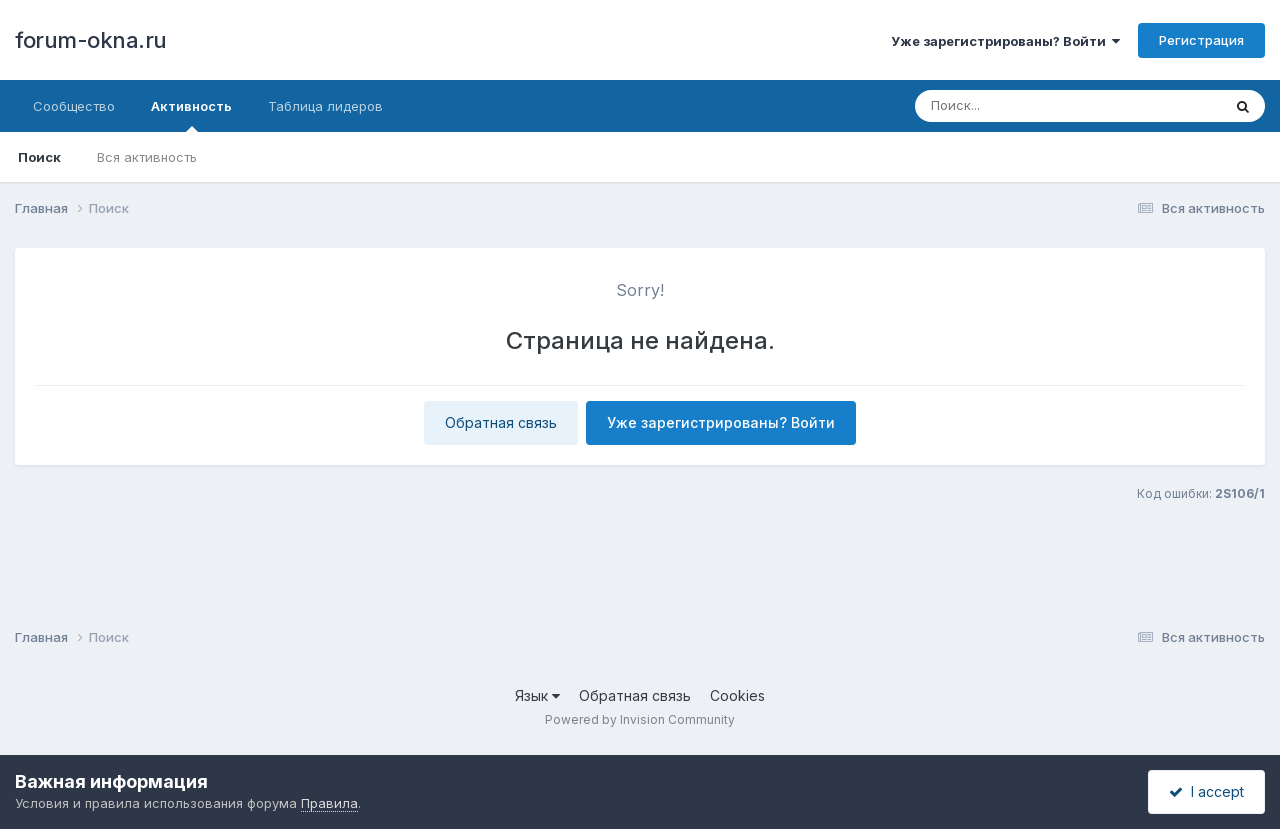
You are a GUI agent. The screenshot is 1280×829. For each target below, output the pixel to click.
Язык (537, 695)
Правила (329, 803)
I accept (1206, 791)
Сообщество (74, 106)
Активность (191, 115)
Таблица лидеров (325, 106)
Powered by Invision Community (640, 719)
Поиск (39, 157)
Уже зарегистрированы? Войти (1005, 41)
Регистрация (1201, 40)
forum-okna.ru (91, 40)
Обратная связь (501, 422)
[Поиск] (1030, 106)
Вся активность (147, 157)
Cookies (737, 695)
